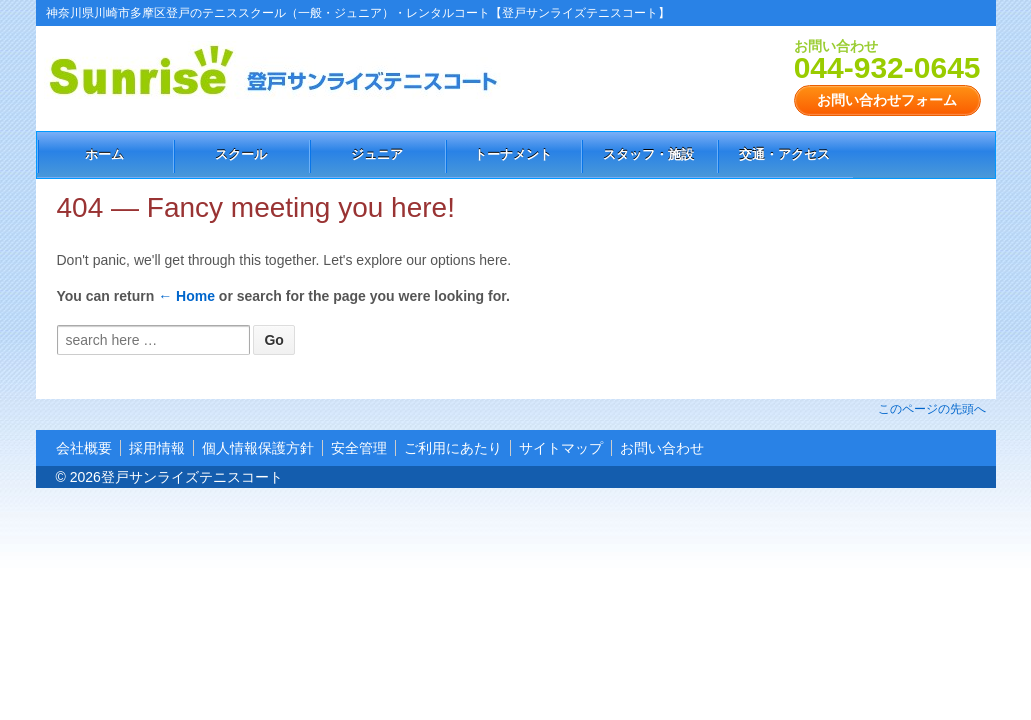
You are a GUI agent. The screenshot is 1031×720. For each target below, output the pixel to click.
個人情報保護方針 (258, 448)
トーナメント (513, 154)
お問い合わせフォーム (887, 100)
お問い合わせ (662, 448)
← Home (186, 296)
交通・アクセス (784, 154)
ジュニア (377, 154)
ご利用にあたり (453, 448)
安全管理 (359, 448)
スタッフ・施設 (648, 154)
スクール (241, 154)
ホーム (104, 154)
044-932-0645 (887, 67)
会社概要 (84, 448)
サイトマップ (561, 448)
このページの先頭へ (932, 409)
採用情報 (157, 448)
